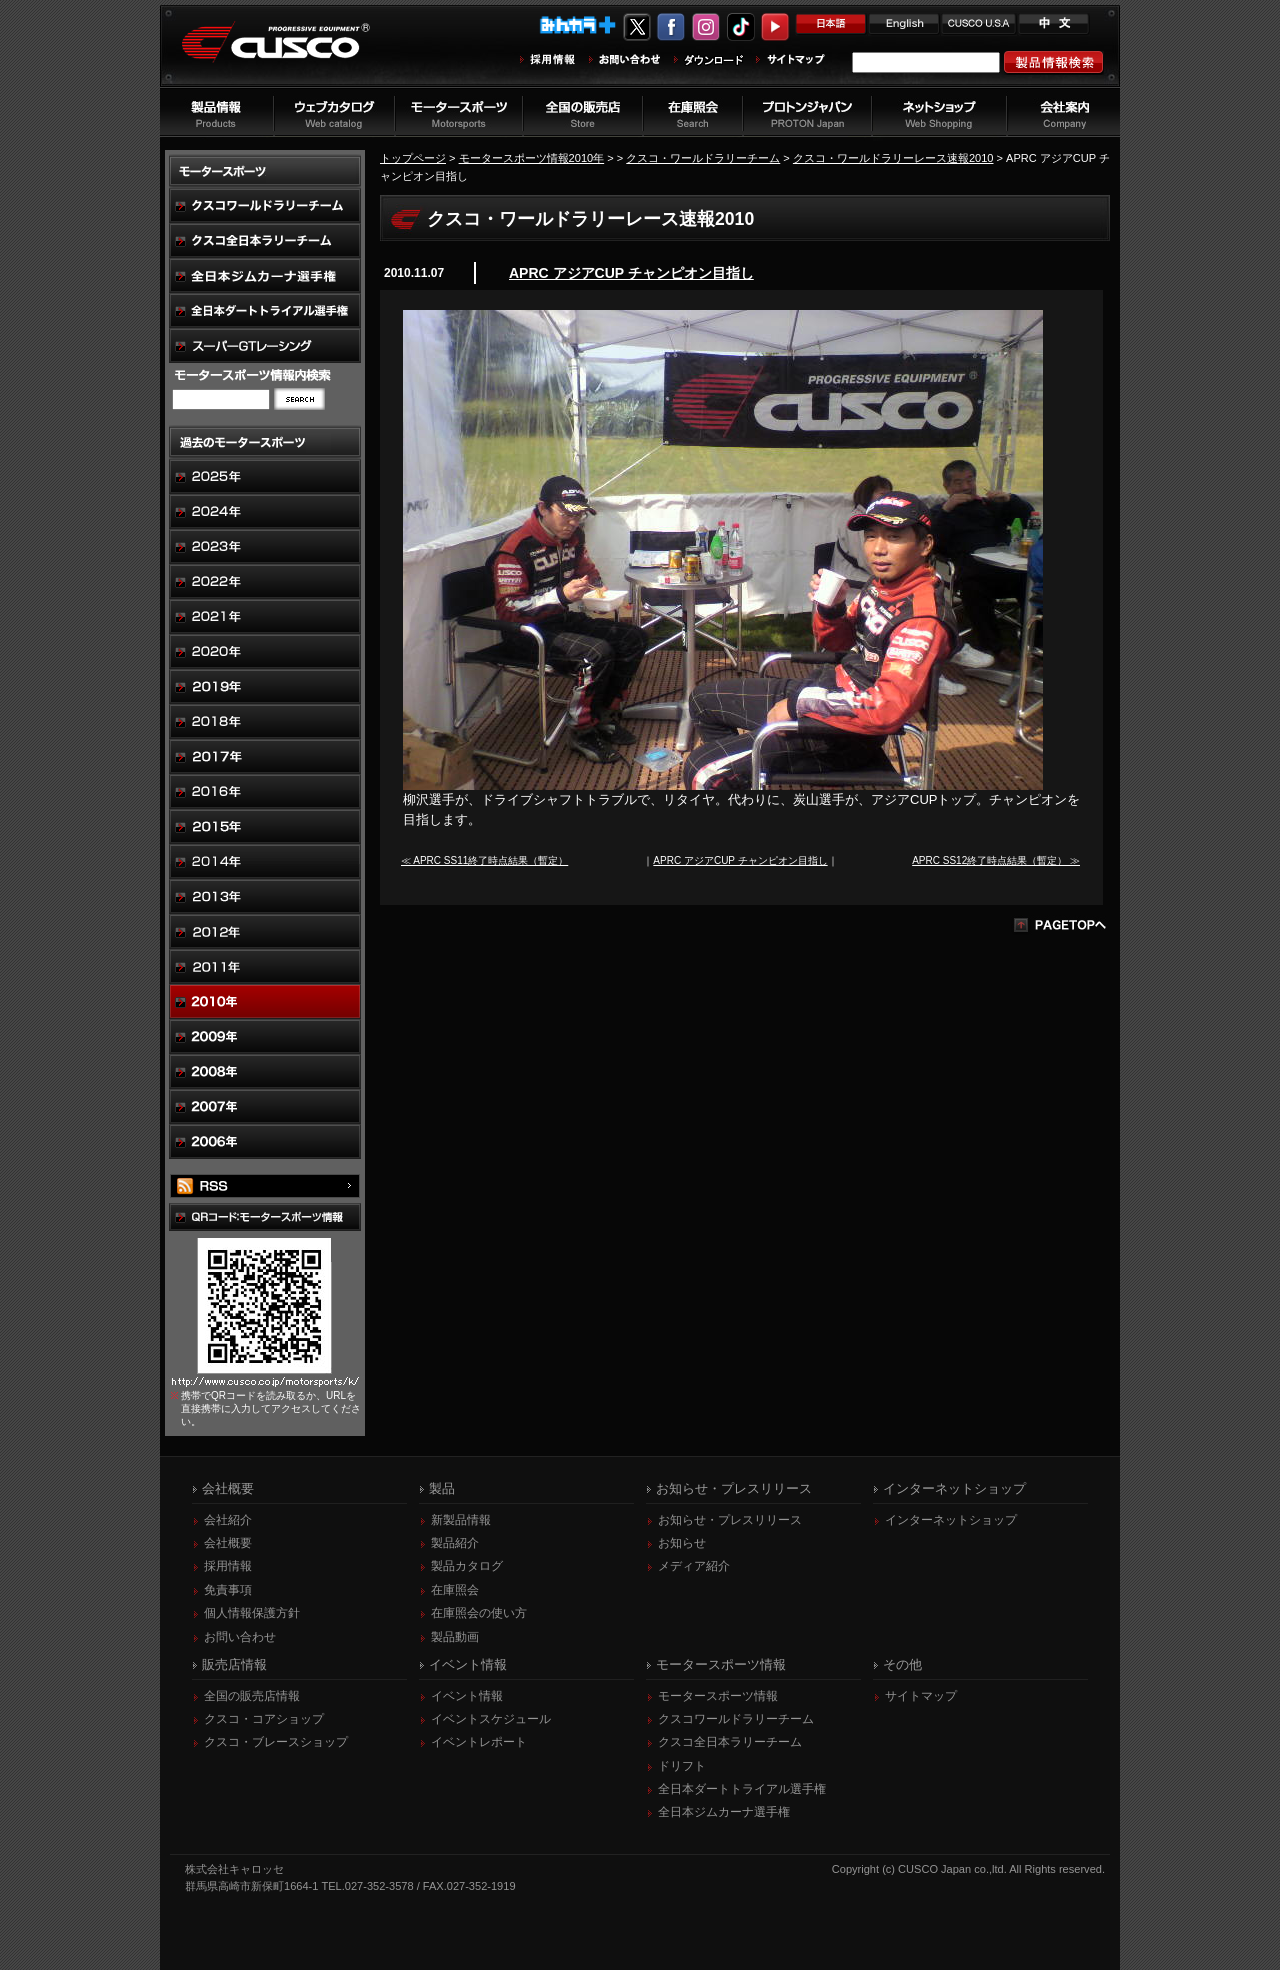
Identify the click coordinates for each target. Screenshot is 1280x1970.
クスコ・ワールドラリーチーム (703, 158)
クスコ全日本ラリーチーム (730, 1742)
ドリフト (682, 1766)
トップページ (413, 158)
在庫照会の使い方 (479, 1613)
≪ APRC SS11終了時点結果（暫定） (484, 860)
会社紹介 (228, 1520)
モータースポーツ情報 (718, 1696)
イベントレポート (479, 1742)
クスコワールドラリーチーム (736, 1719)
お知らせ (682, 1543)
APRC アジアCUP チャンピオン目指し (631, 273)
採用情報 (228, 1566)
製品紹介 (455, 1543)
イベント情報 (467, 1696)
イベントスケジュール (491, 1719)
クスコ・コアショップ (264, 1719)
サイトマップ (921, 1696)
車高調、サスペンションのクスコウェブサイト (291, 53)
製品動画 (455, 1637)
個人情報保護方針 (252, 1613)
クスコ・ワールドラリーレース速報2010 (893, 158)
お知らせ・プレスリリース (730, 1520)
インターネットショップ (951, 1520)
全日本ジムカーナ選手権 (724, 1812)
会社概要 (228, 1543)
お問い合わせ (240, 1637)
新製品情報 (461, 1520)
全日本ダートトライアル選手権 (742, 1789)
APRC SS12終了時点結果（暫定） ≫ (996, 860)
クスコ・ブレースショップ (276, 1742)
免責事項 (228, 1590)
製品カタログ (467, 1566)
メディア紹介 (694, 1566)
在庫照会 (455, 1590)
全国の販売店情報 (252, 1696)
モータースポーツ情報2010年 (532, 158)
